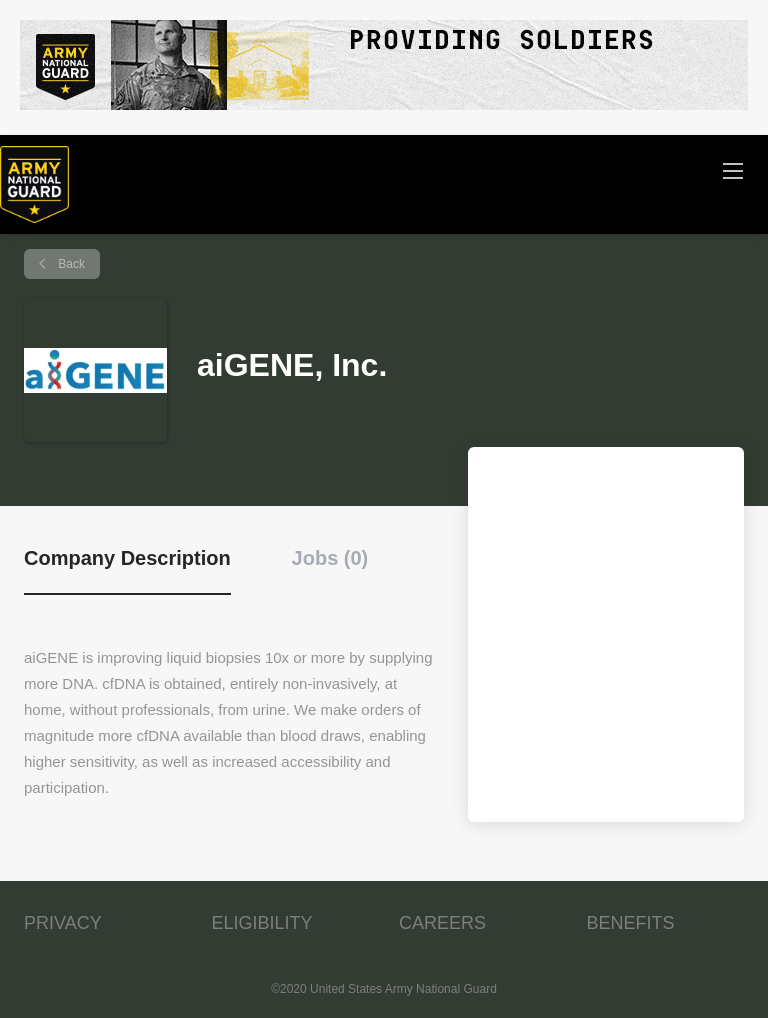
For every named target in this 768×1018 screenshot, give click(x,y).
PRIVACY (63, 923)
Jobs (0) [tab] (330, 558)
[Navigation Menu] (733, 170)
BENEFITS (631, 923)
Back (70, 264)
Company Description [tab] (127, 558)
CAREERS (442, 923)
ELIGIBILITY (262, 923)
